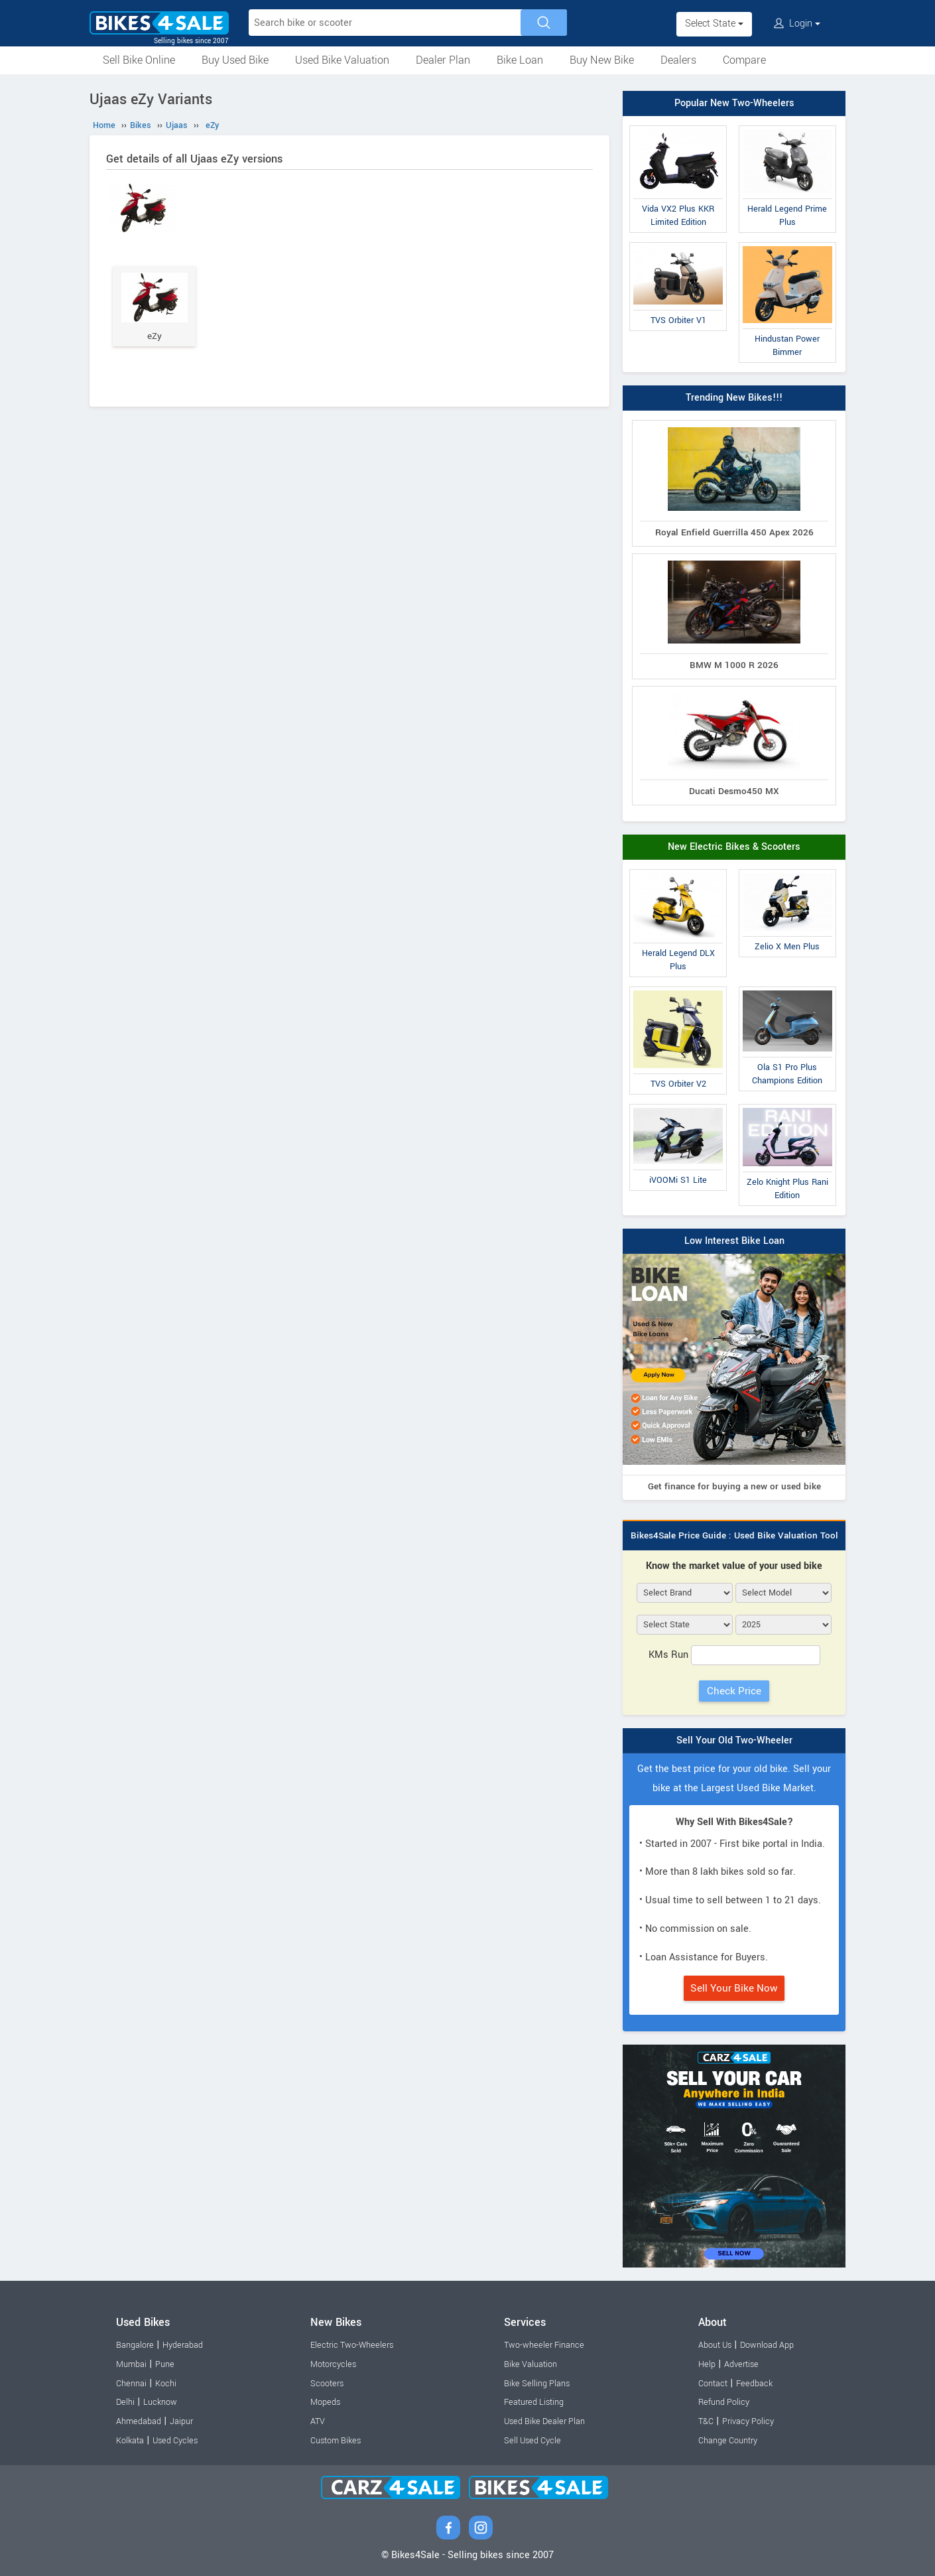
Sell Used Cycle (532, 2441)
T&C (706, 2421)
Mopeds (325, 2402)
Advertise (741, 2364)
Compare (744, 60)
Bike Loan (520, 60)
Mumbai (131, 2364)
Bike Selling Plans (537, 2384)
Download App (767, 2345)
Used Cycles (175, 2441)
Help (707, 2364)
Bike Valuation (530, 2364)
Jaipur (181, 2421)
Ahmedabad (138, 2421)
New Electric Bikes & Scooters (734, 847)
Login (797, 24)
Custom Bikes (335, 2441)
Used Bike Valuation (342, 60)
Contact (712, 2384)
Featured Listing (534, 2402)
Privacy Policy (748, 2421)
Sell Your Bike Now (734, 1988)
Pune (164, 2364)
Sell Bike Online (139, 60)
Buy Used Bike (235, 60)
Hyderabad (182, 2345)
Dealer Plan (443, 60)
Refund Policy (723, 2402)
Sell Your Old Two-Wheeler (734, 1740)
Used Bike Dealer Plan (544, 2421)
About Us (714, 2345)
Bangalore (135, 2345)
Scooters (326, 2384)
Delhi (125, 2402)
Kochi (165, 2384)
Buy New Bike (602, 60)
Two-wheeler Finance (544, 2345)
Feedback (754, 2384)
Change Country (727, 2441)
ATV (317, 2421)
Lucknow (160, 2402)
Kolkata (130, 2441)
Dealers (678, 60)
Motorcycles (333, 2364)
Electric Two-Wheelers (351, 2345)
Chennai (131, 2384)
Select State (714, 24)
